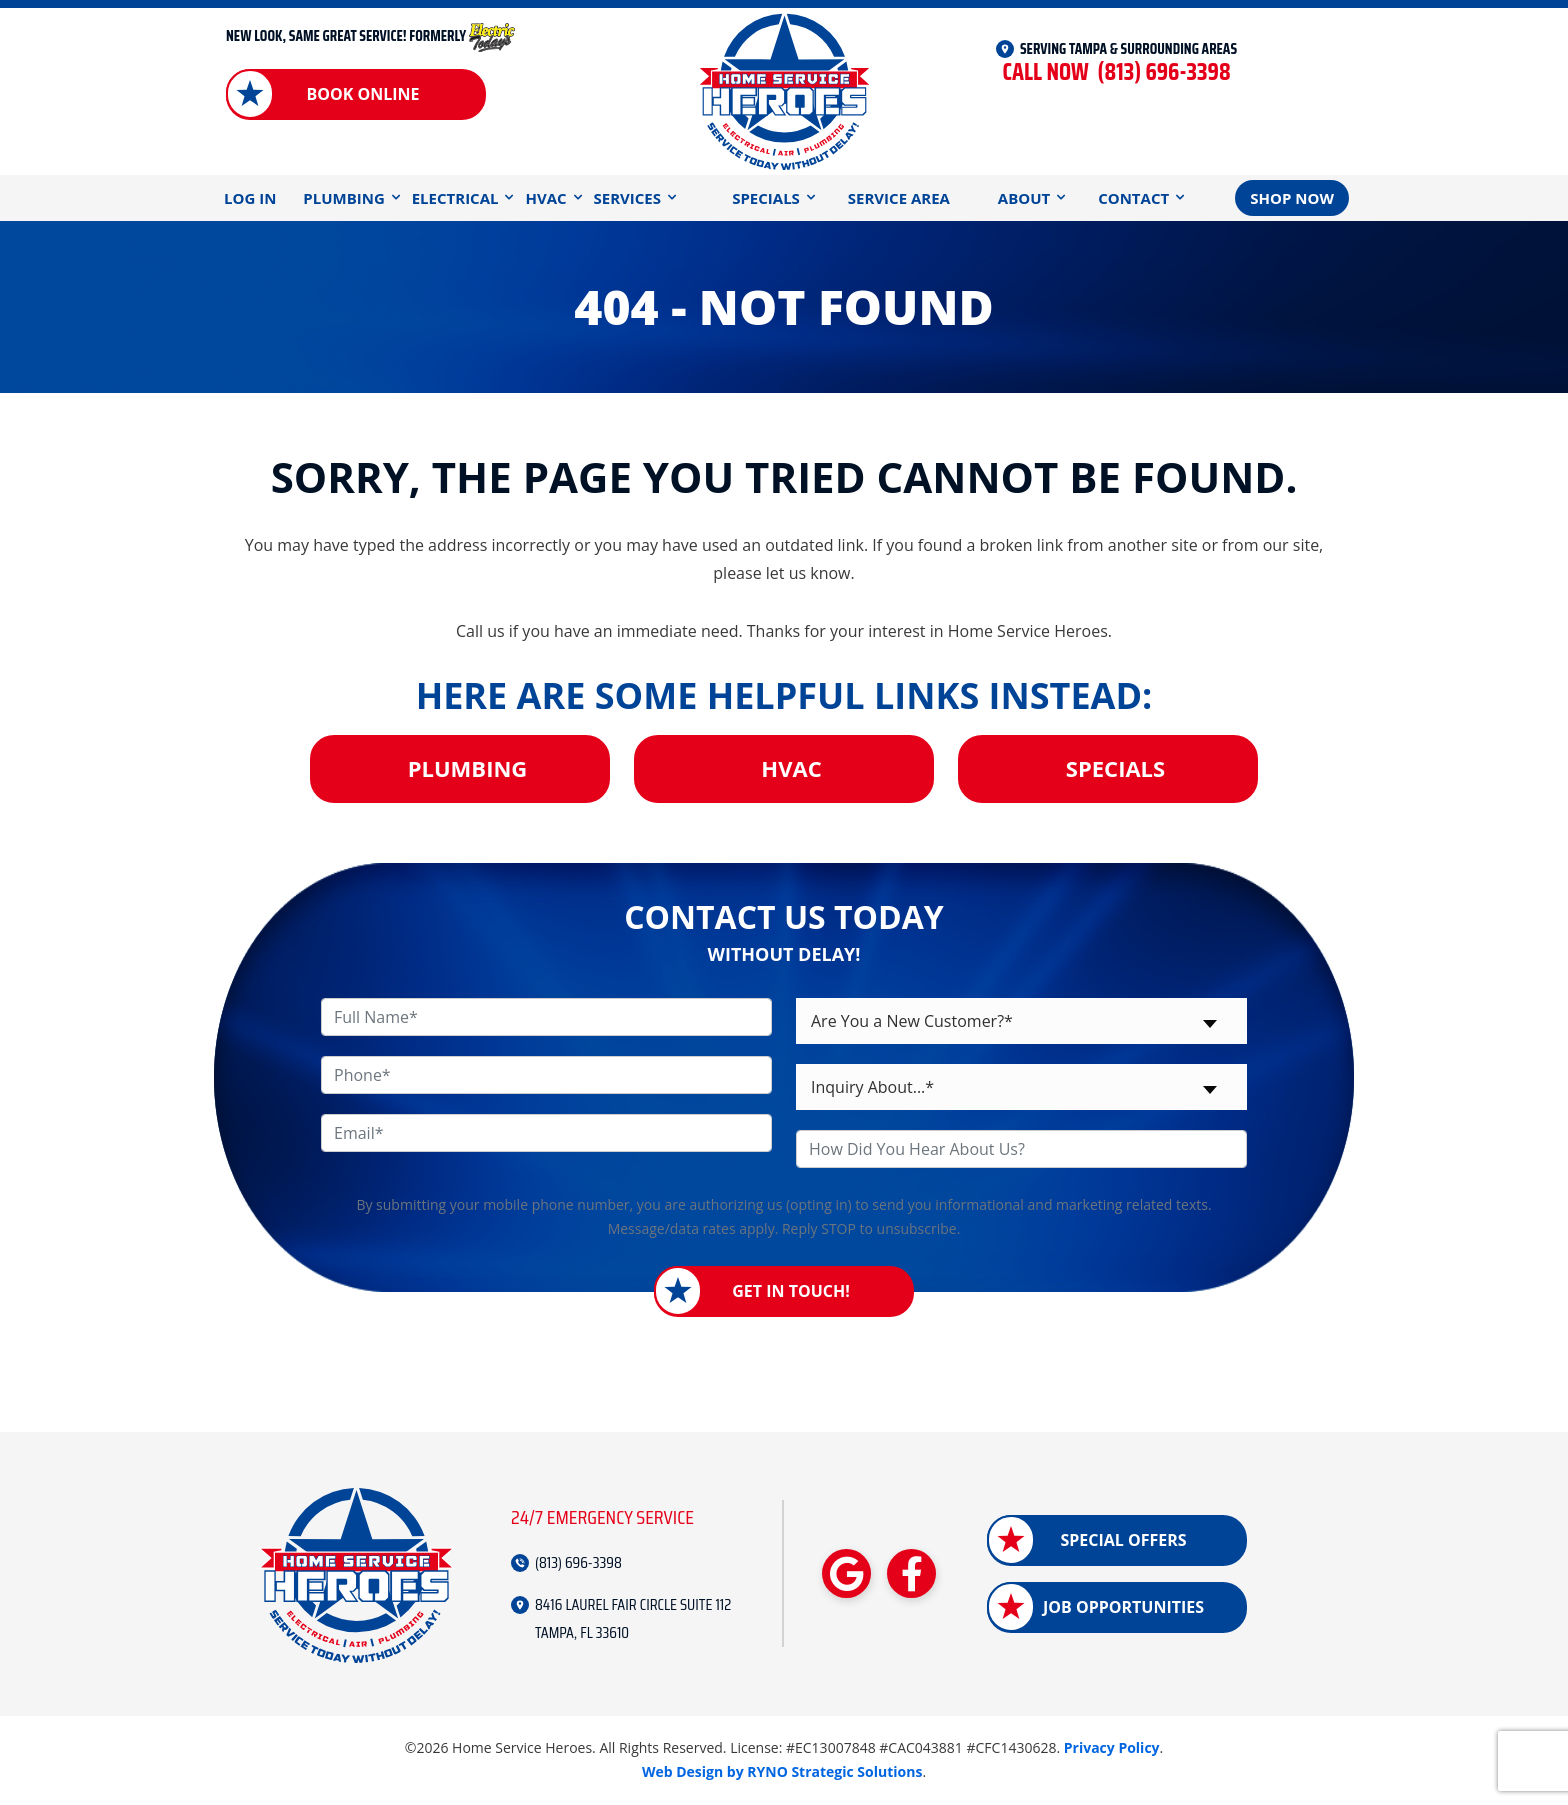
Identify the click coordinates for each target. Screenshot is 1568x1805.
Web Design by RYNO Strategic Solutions (782, 1771)
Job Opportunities (1123, 1607)
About (1024, 198)
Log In (250, 198)
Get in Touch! (791, 1291)
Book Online (362, 94)
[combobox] (1021, 1021)
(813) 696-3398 (1116, 72)
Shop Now (1292, 198)
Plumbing (343, 198)
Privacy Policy (1112, 1747)
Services (628, 198)
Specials (766, 198)
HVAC (545, 198)
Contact (1133, 198)
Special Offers (1123, 1540)
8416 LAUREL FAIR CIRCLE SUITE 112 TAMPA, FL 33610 (633, 1618)
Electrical (455, 198)
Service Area (899, 198)
